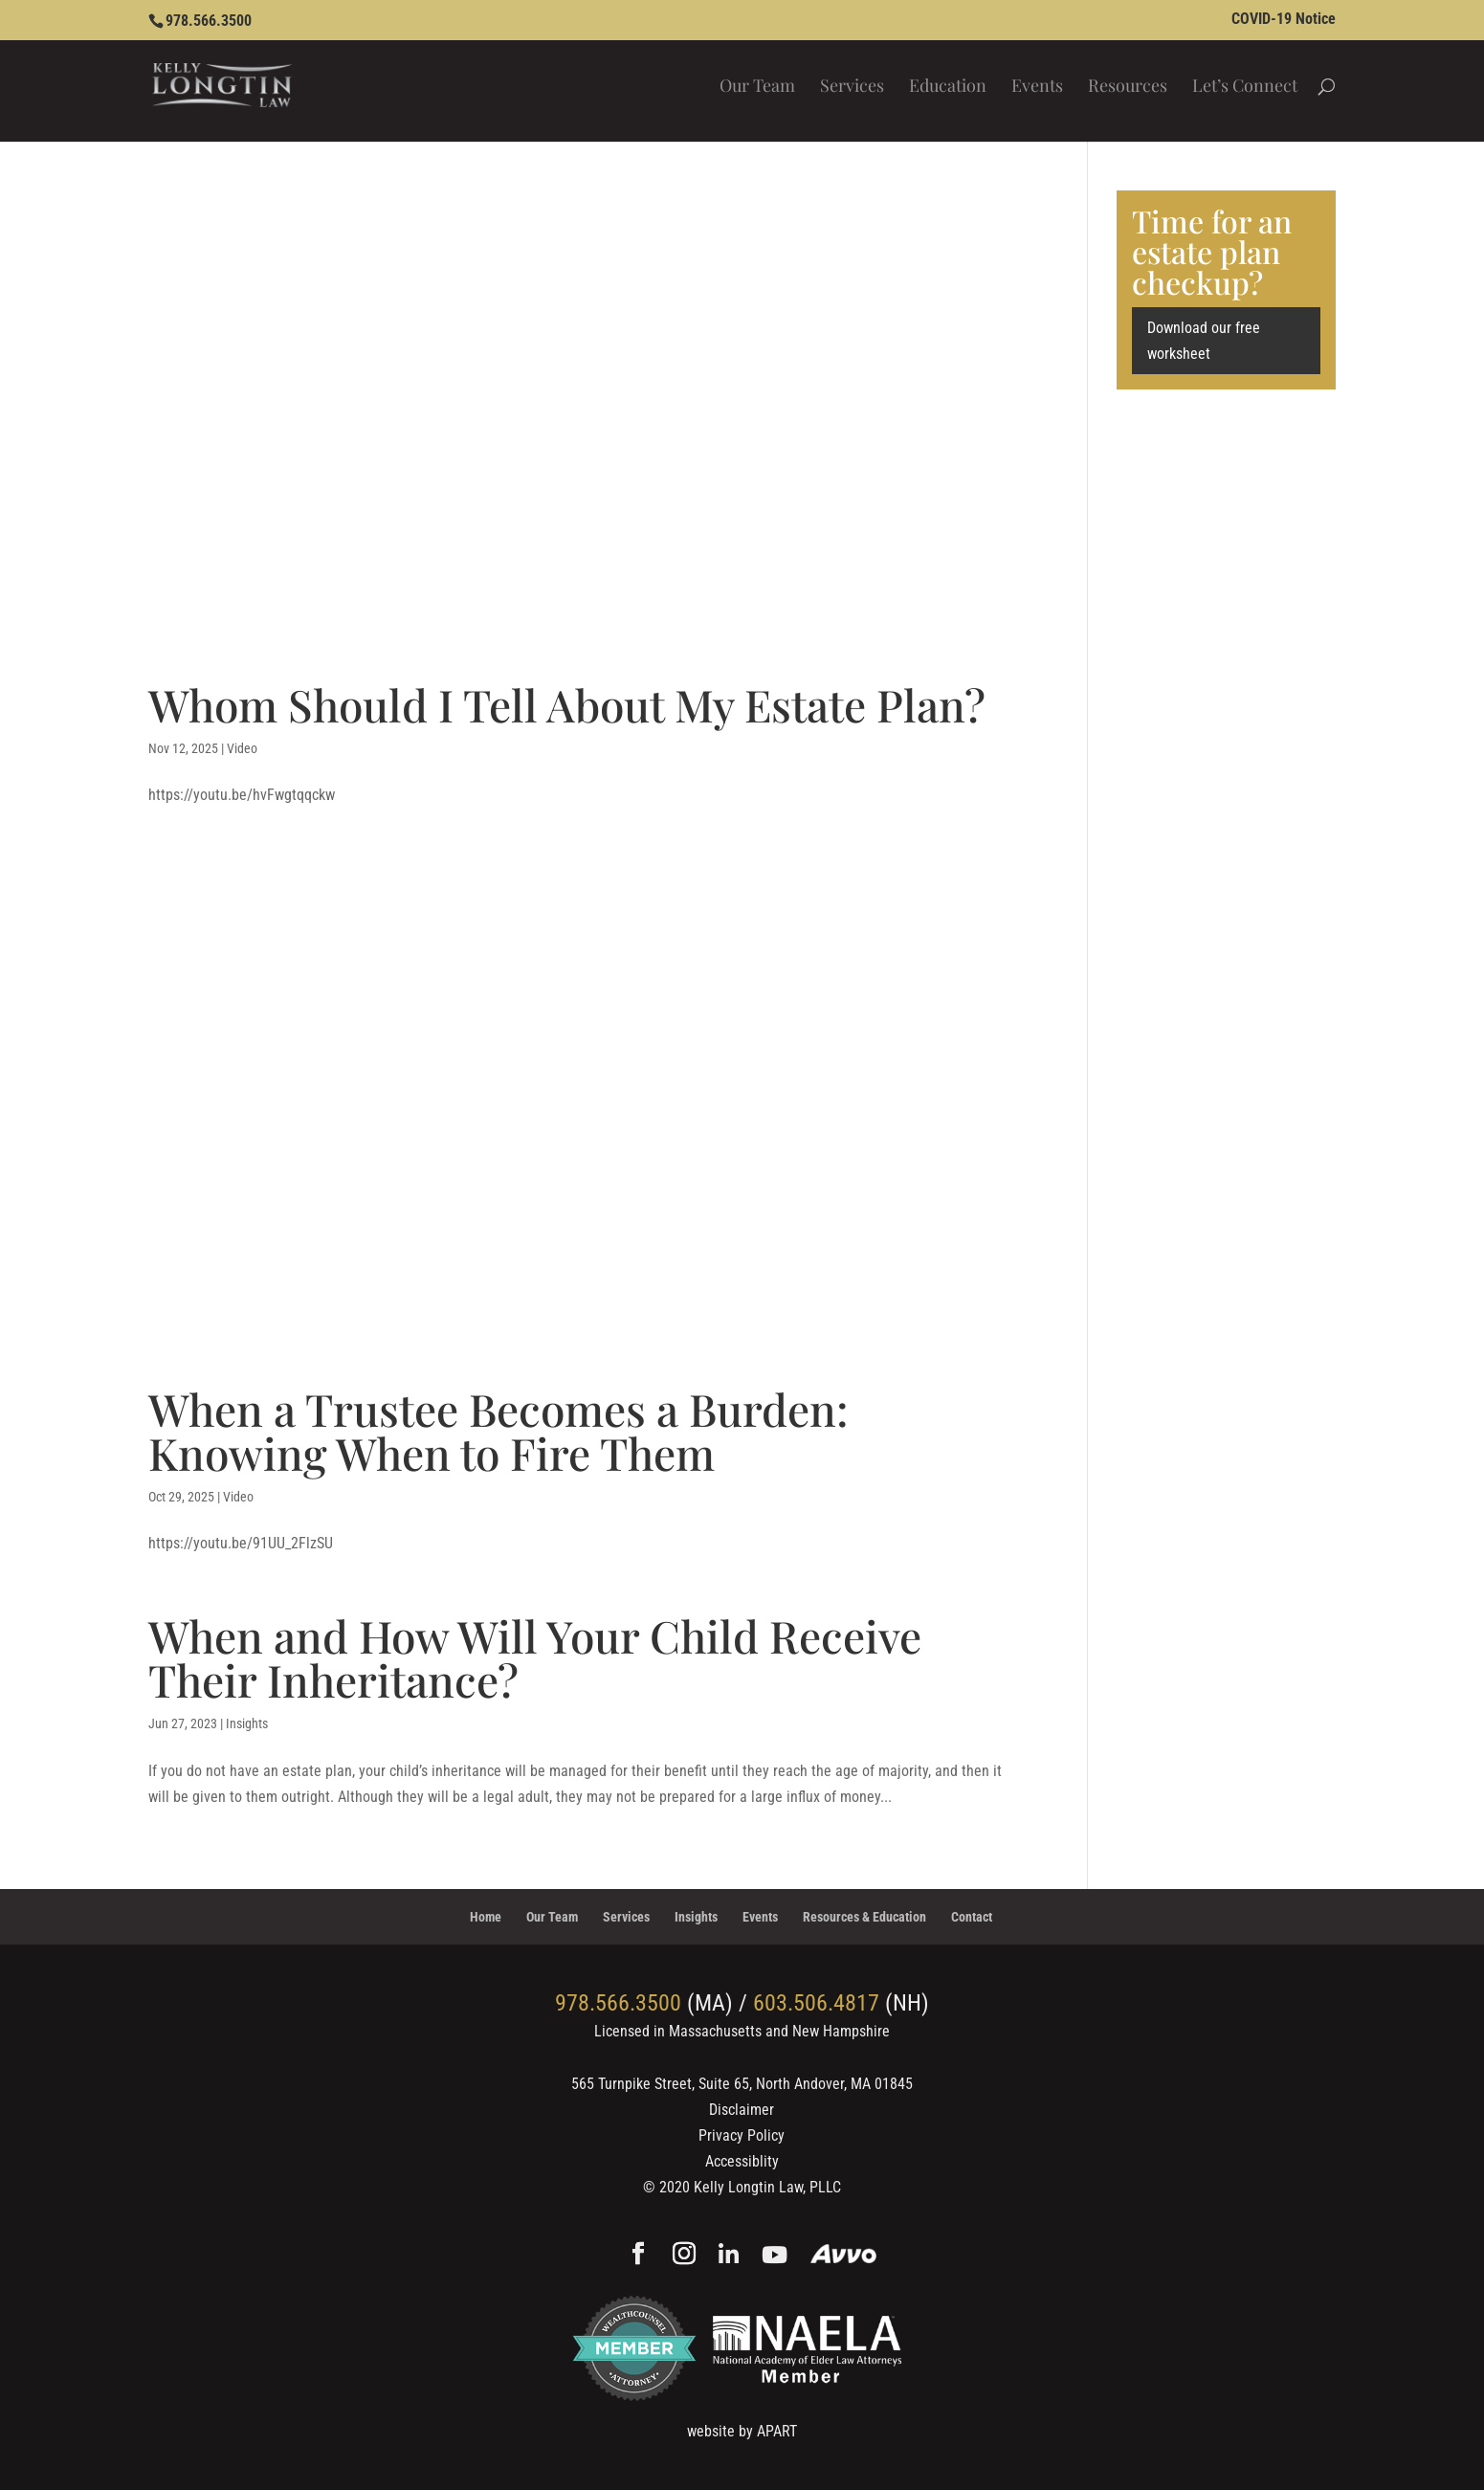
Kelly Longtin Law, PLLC (767, 2187)
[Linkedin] (729, 2256)
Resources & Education (864, 1916)
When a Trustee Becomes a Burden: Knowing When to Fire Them (498, 1430)
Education (947, 87)
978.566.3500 (209, 20)
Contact (971, 1916)
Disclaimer (741, 2110)
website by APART (742, 2431)
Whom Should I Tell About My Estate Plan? (567, 704)
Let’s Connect (1244, 87)
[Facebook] (638, 2255)
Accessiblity (742, 2161)
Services (852, 87)
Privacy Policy (741, 2135)
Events (1037, 87)
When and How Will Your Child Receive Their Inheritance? (534, 1657)
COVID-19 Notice (1283, 19)
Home (485, 1916)
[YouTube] (774, 2256)
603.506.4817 (816, 2003)
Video (242, 748)
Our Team (757, 87)
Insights (247, 1723)
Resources (1127, 87)
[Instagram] (684, 2255)
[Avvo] (843, 2256)
